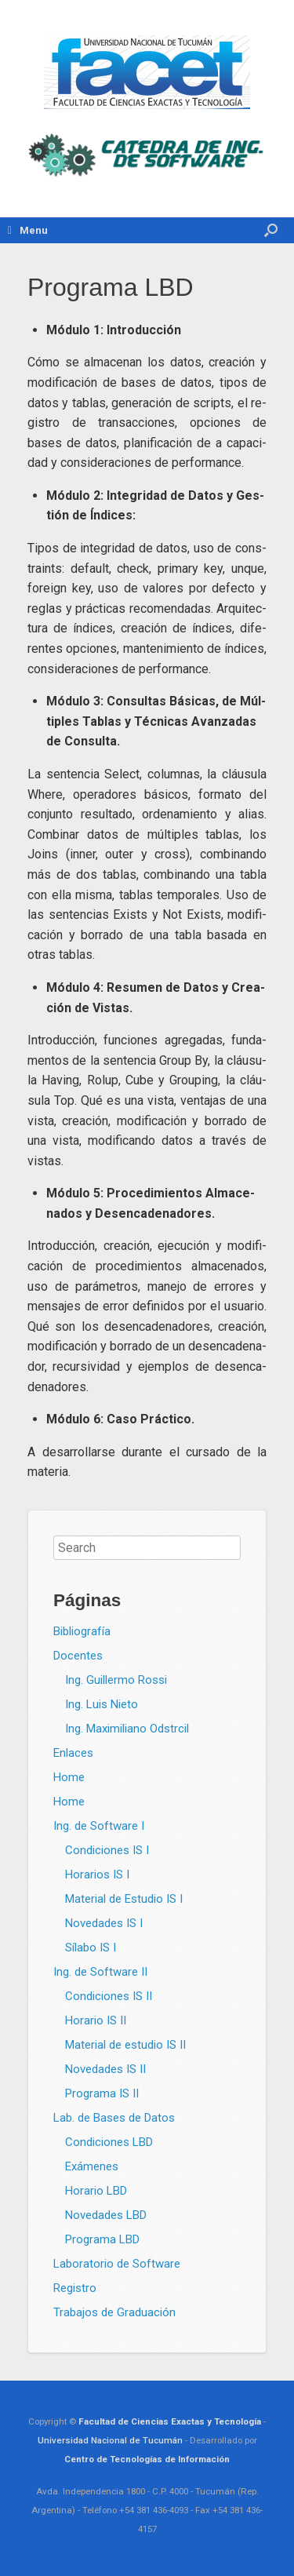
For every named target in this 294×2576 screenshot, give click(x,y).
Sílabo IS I (90, 1947)
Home (69, 1777)
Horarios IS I (97, 1874)
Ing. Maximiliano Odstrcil (127, 1729)
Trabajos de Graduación (114, 2312)
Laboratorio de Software (116, 2264)
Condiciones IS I (107, 1850)
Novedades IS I (104, 1923)
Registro (74, 2288)
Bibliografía (82, 1631)
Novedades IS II (105, 2069)
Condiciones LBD (109, 2142)
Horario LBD (96, 2191)
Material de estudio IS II (125, 2045)
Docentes (78, 1656)
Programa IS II (102, 2093)
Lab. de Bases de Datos (114, 2118)
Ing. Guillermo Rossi (116, 1680)
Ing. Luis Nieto (101, 1704)
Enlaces (73, 1753)
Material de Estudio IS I (124, 1899)
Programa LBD (102, 2239)
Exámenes (91, 2166)
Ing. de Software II (100, 1972)
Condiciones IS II (108, 1996)
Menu (28, 230)
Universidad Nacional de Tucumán (110, 2440)
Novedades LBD (106, 2215)
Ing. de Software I (98, 1826)
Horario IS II (95, 2020)
